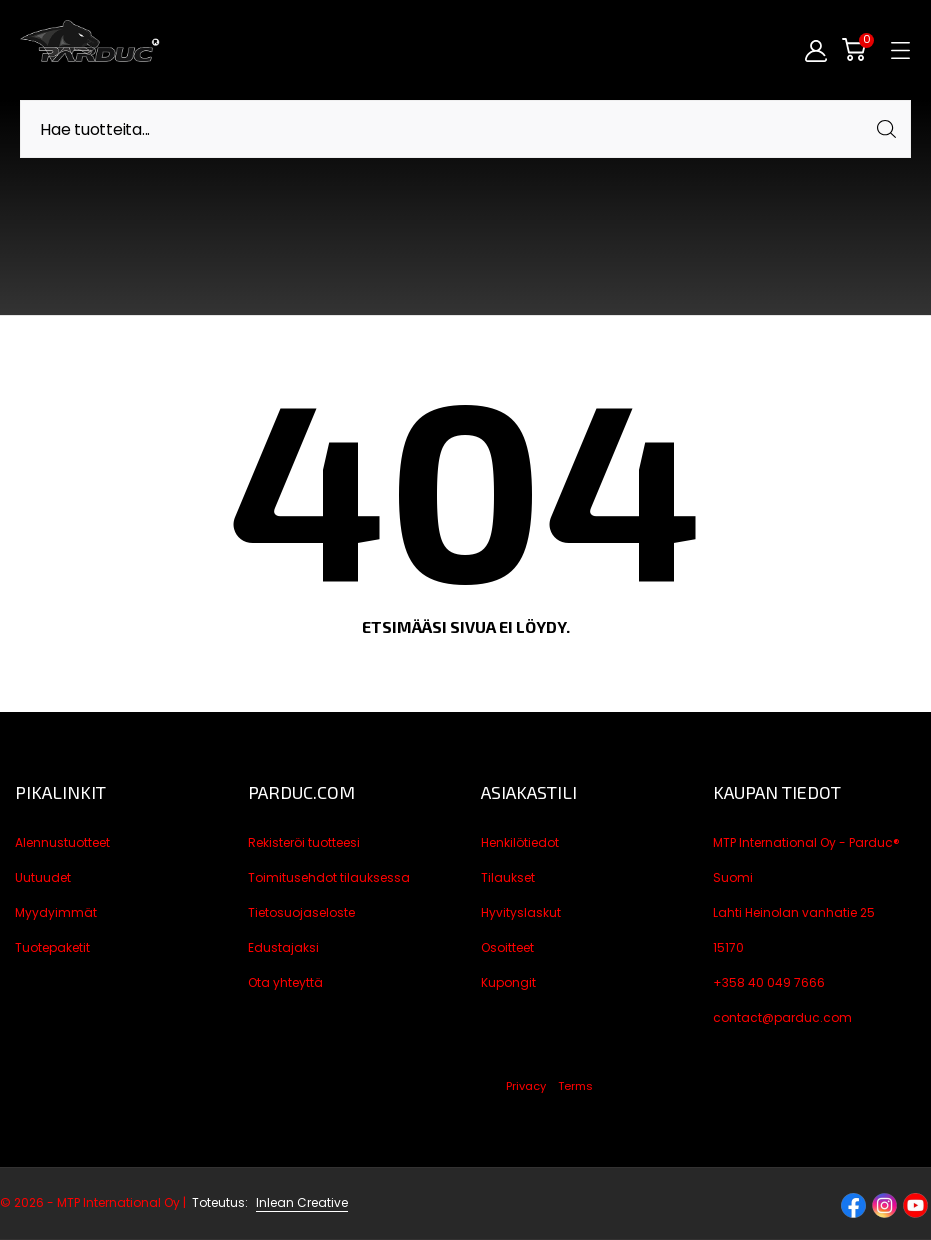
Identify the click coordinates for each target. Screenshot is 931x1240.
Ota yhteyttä (285, 982)
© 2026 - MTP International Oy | (125, 1202)
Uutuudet (43, 877)
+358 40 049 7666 (769, 982)
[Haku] (465, 129)
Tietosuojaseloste (301, 912)
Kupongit (508, 982)
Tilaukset (508, 877)
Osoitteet (507, 947)
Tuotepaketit (52, 947)
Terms (575, 1086)
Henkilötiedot (520, 842)
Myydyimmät (56, 912)
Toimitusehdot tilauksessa (329, 877)
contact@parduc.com (782, 1017)
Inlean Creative (302, 1202)
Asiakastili (529, 792)
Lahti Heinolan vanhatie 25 (794, 912)
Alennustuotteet (62, 842)
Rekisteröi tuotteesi (304, 842)
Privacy (526, 1086)
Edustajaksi (283, 947)
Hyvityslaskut (521, 912)
